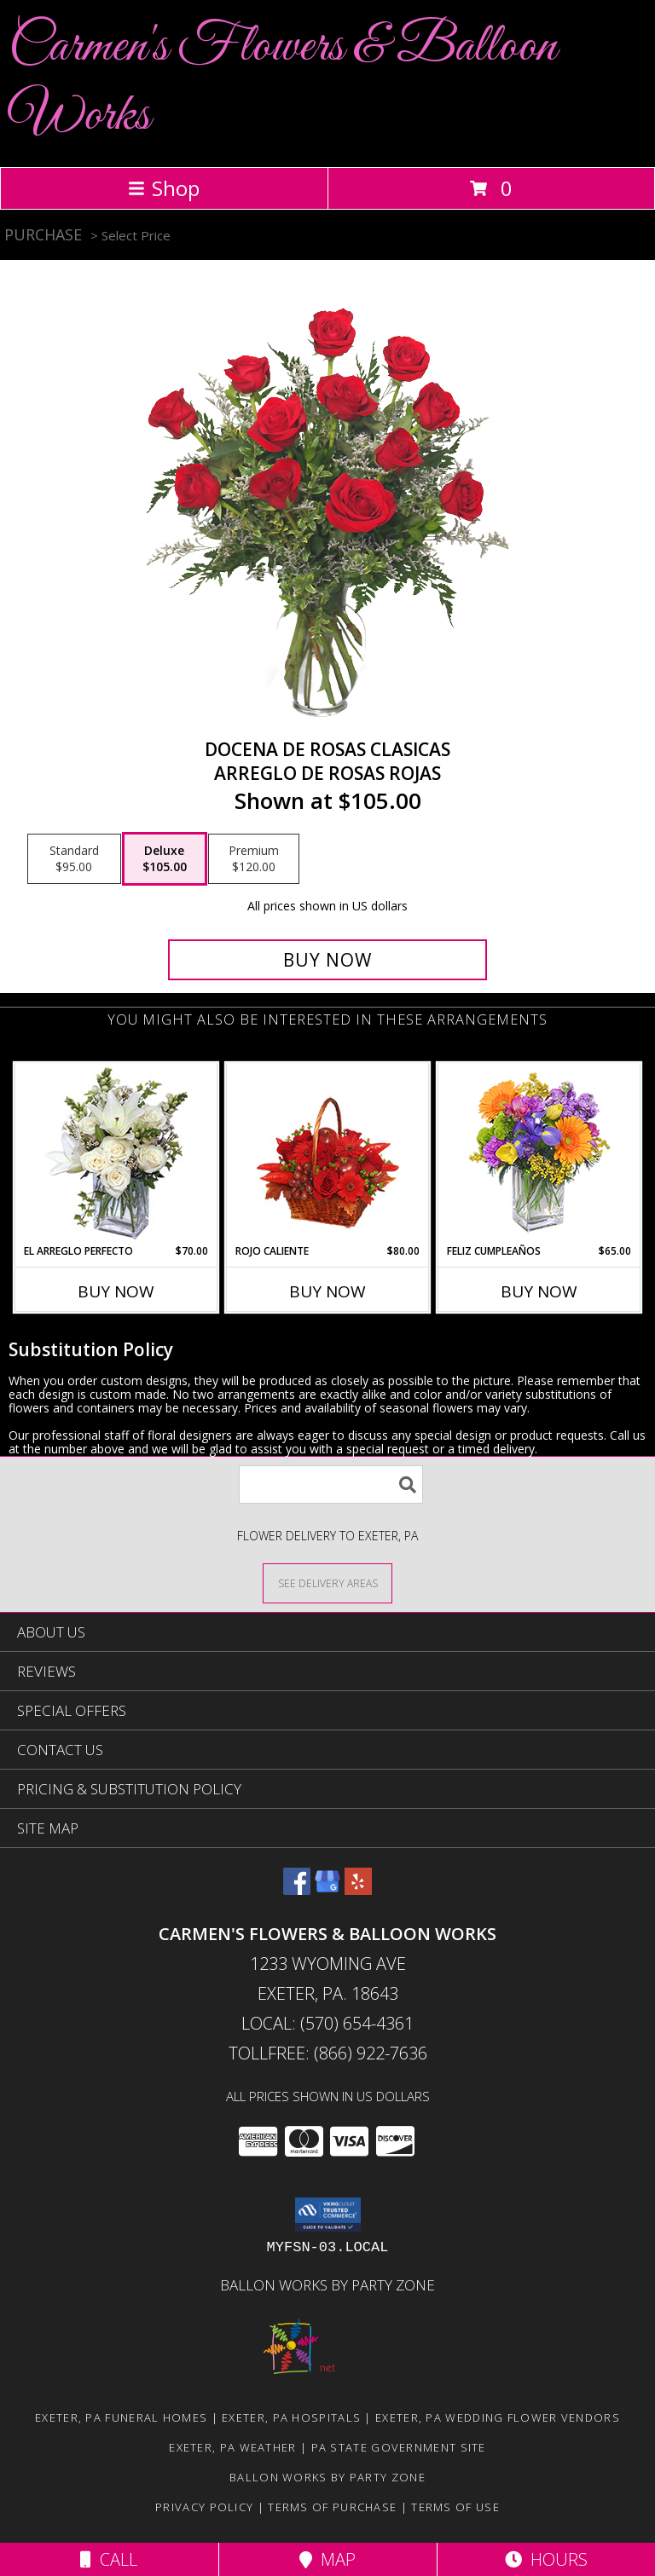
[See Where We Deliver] (327, 1582)
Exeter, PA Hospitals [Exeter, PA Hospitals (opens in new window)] (291, 2417)
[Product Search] (331, 1484)
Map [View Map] (327, 2559)
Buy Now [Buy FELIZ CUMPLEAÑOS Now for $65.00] (539, 1291)
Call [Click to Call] (108, 2559)
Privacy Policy (204, 2507)
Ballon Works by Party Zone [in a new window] (327, 2285)
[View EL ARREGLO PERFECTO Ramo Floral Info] (116, 1153)
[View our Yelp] (358, 1889)
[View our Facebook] (296, 1889)
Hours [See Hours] (546, 2559)
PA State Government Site (398, 2447)
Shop (164, 188)
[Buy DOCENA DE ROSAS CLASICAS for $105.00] (327, 959)
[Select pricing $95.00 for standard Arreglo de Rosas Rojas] (74, 859)
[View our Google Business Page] (327, 1889)
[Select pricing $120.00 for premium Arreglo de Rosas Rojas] (254, 859)
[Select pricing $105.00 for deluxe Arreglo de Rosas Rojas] (165, 859)
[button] (328, 2215)
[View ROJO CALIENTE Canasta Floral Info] (328, 1153)
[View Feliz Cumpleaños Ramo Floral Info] (539, 1153)
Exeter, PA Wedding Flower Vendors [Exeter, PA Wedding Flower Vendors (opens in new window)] (497, 2417)
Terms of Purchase (332, 2507)
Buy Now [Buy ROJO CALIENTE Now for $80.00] (327, 1291)
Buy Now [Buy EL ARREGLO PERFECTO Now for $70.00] (116, 1291)
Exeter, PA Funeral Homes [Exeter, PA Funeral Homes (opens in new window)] (121, 2417)
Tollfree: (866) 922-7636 (328, 2053)
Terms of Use (455, 2507)
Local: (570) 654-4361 (327, 2023)
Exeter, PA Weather (232, 2447)
